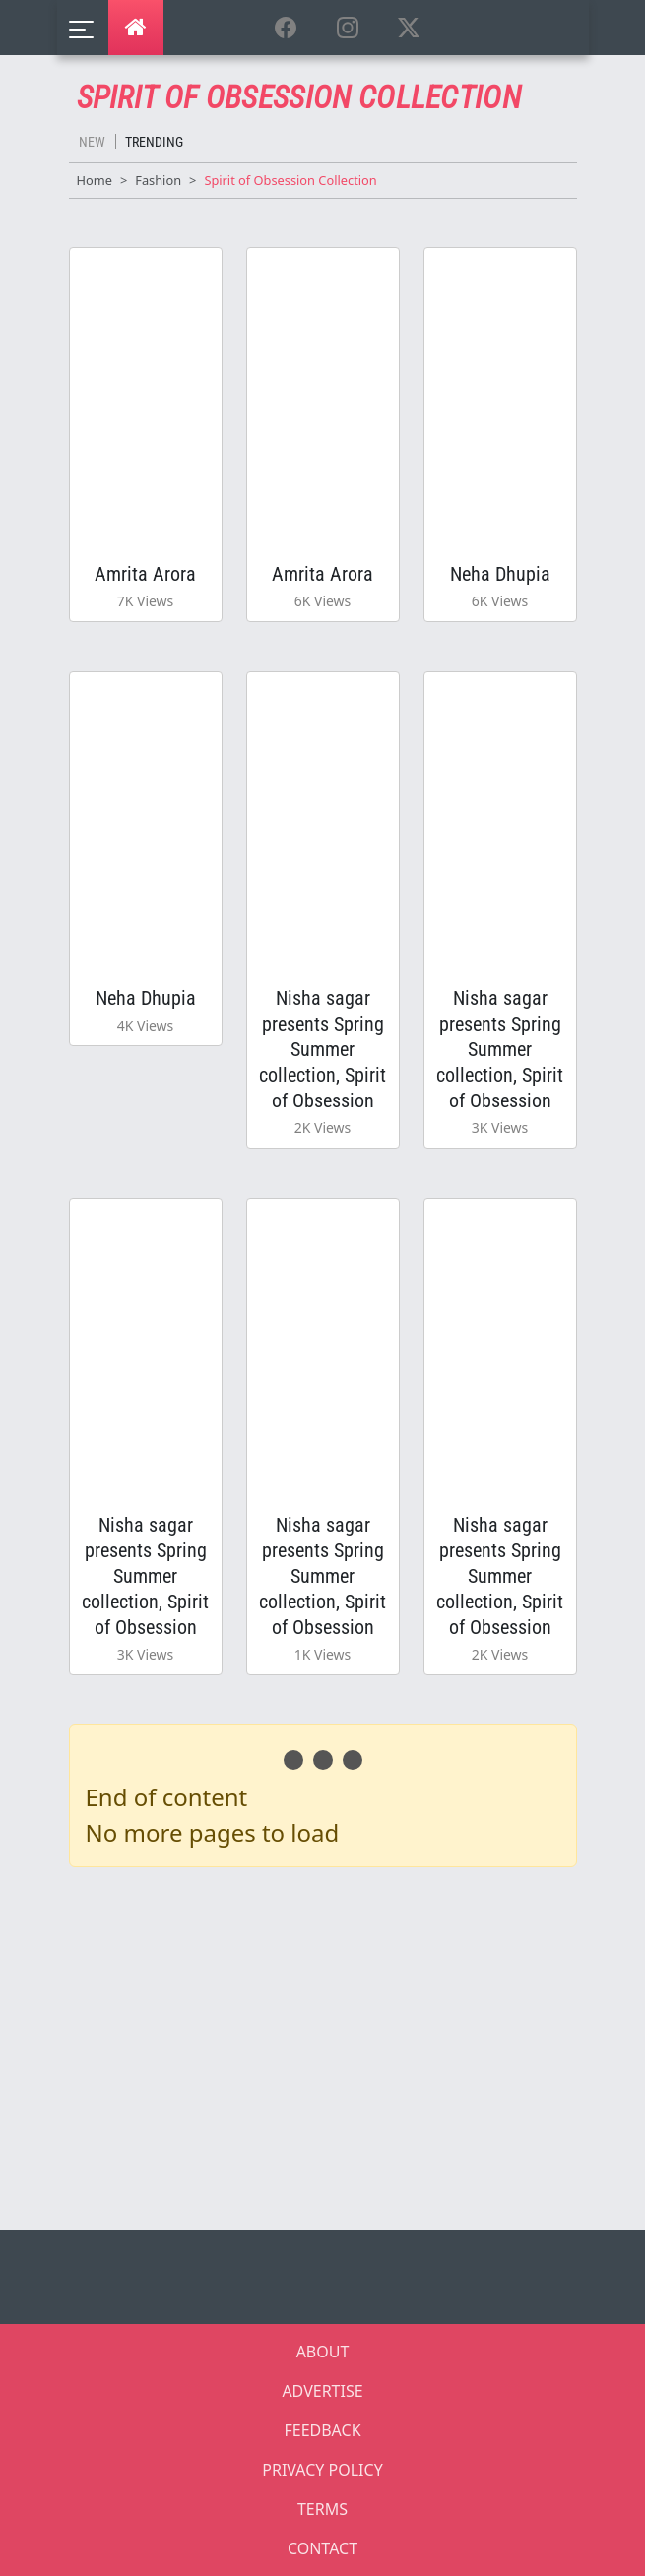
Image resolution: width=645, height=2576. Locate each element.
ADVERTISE (322, 2391)
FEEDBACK (322, 2430)
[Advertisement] (335, 2044)
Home (94, 180)
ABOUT (323, 2351)
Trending (154, 142)
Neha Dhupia (500, 574)
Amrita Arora (145, 574)
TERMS (322, 2509)
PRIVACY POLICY (322, 2470)
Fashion (158, 180)
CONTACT (322, 2548)
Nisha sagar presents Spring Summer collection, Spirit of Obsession (322, 1049)
